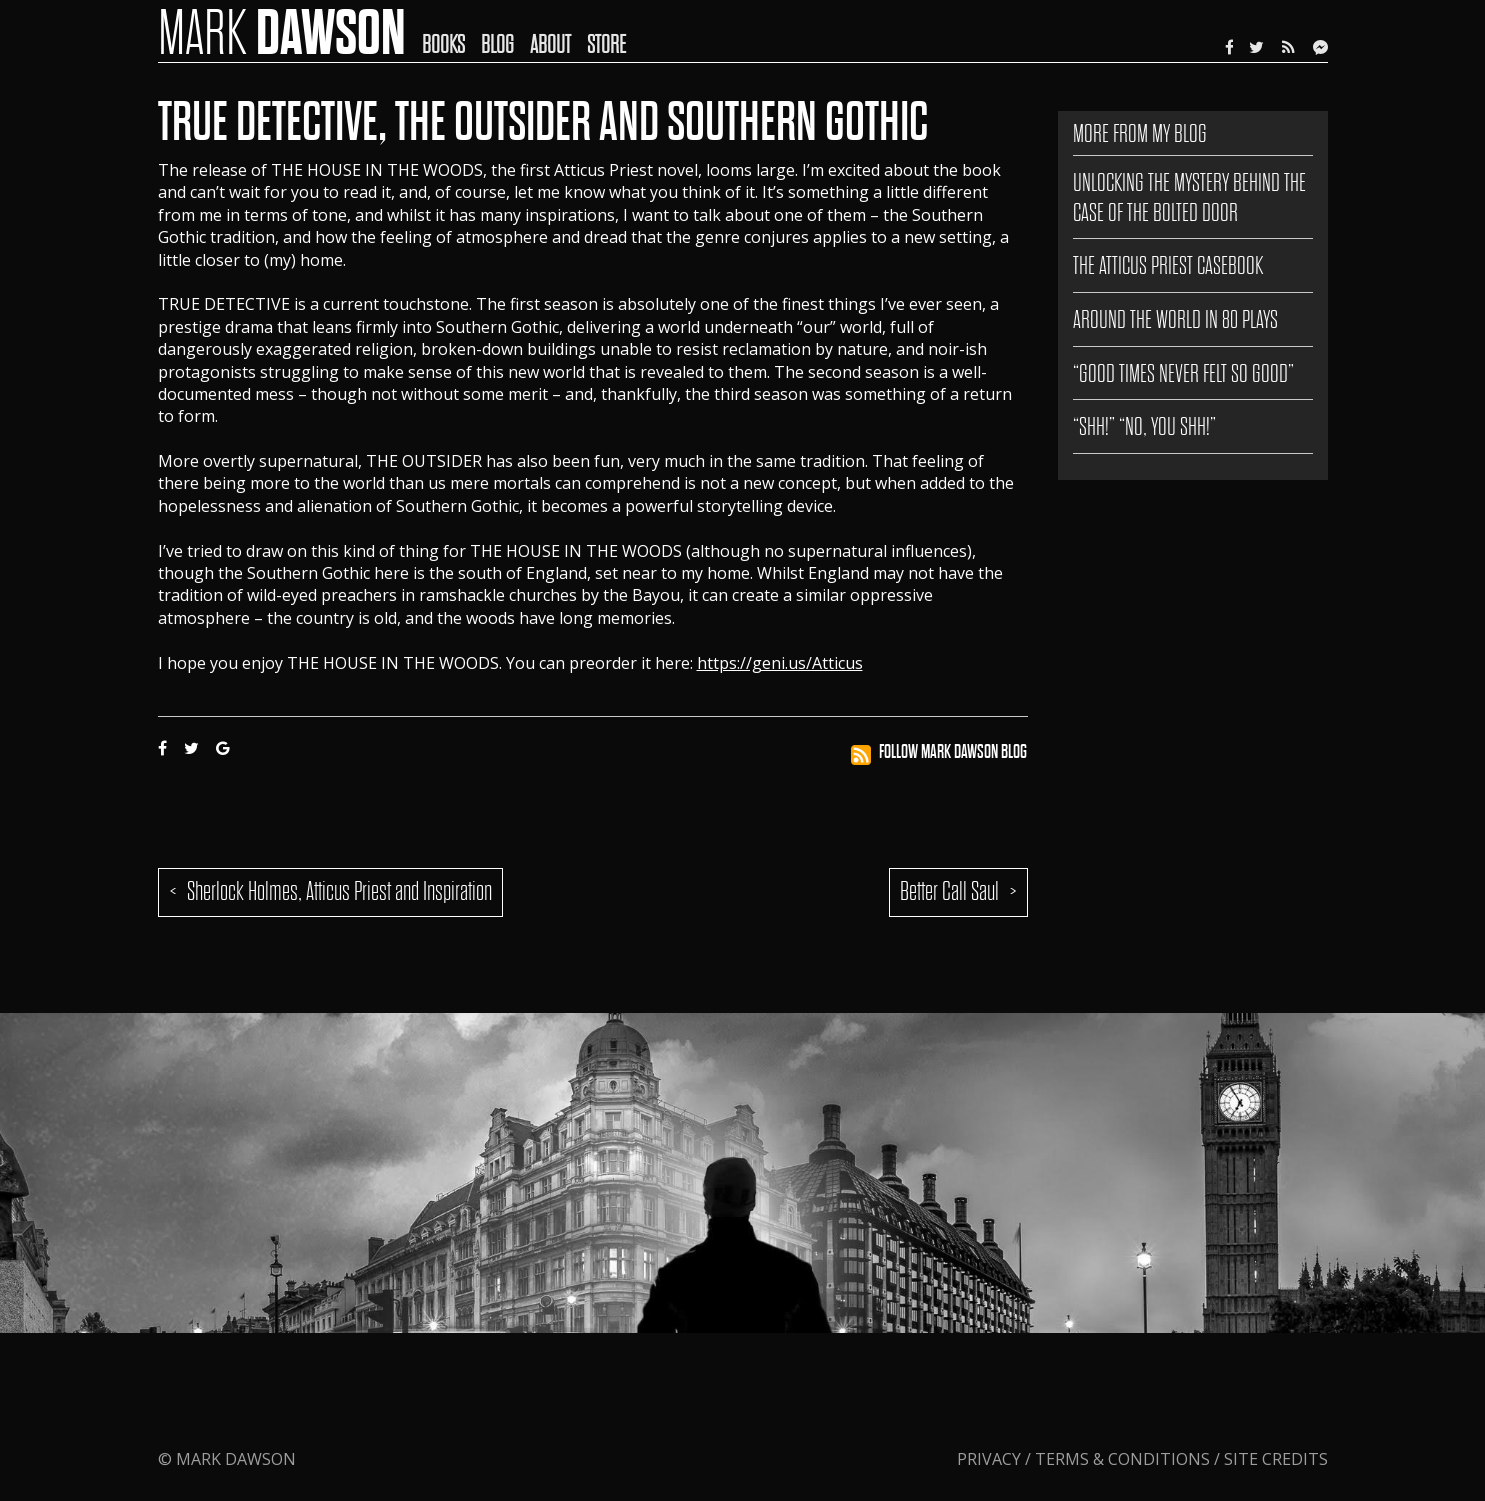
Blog (497, 44)
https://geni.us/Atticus (780, 663)
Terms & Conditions (1122, 1459)
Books (443, 44)
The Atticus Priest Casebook (1168, 265)
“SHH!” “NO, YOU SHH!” (1144, 426)
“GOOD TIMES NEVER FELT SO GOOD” (1183, 373)
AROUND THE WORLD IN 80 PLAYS (1175, 319)
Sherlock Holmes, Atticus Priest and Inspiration (339, 891)
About (550, 44)
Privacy (991, 1459)
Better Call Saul (949, 891)
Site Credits (1276, 1459)
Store (606, 44)
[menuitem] (451, 31)
